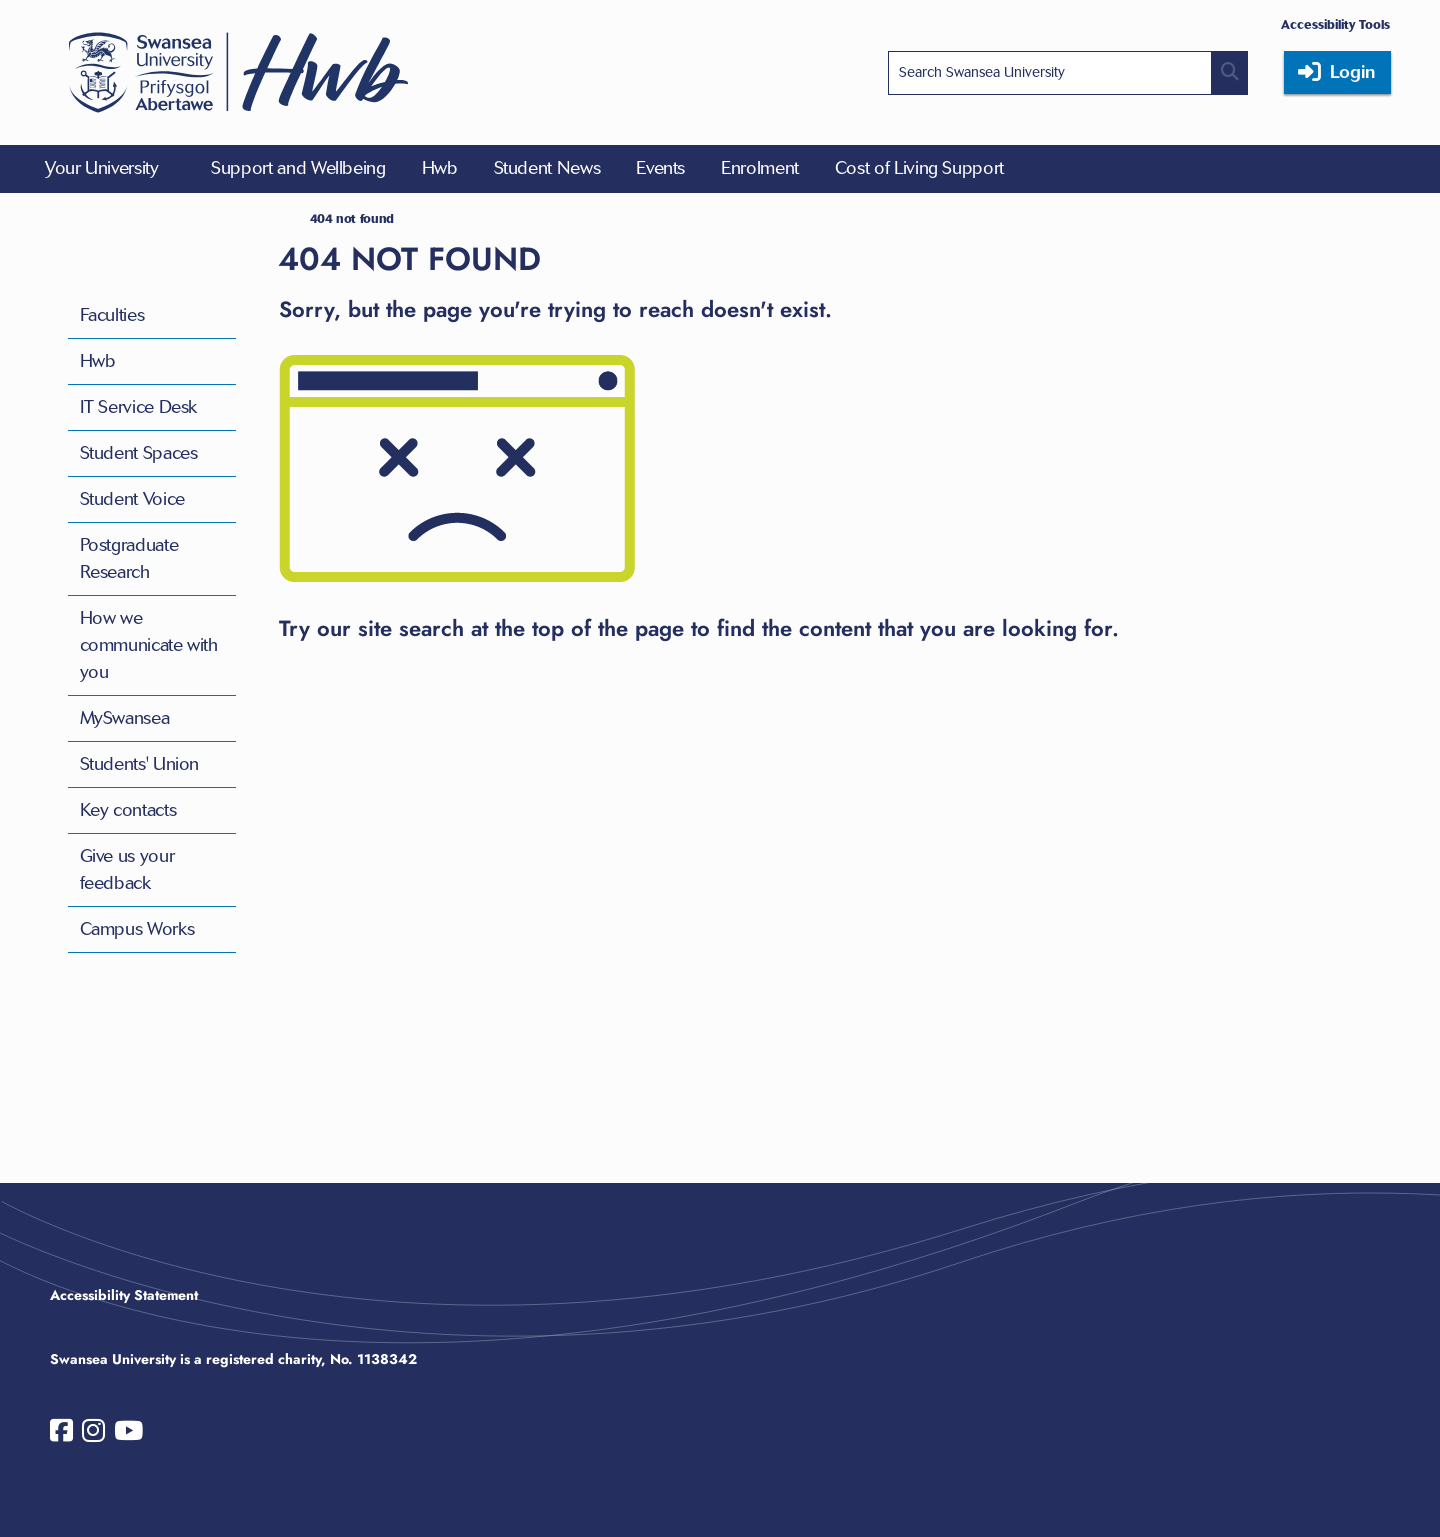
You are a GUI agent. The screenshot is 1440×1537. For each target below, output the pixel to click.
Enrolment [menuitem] (760, 168)
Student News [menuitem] (547, 168)
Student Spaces (139, 453)
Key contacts (128, 810)
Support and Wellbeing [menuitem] (298, 168)
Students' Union (140, 764)
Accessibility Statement (124, 1295)
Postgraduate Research (129, 558)
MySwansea (125, 718)
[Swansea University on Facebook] (61, 1435)
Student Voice (132, 499)
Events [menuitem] (660, 168)
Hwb (98, 361)
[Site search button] (1230, 73)
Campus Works (137, 929)
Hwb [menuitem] (440, 168)
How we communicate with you (149, 645)
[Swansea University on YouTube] (128, 1435)
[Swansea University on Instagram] (93, 1435)
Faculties (112, 315)
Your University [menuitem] (102, 168)
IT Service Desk (139, 407)
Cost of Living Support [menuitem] (919, 168)
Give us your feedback (127, 869)
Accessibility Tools (1335, 24)
